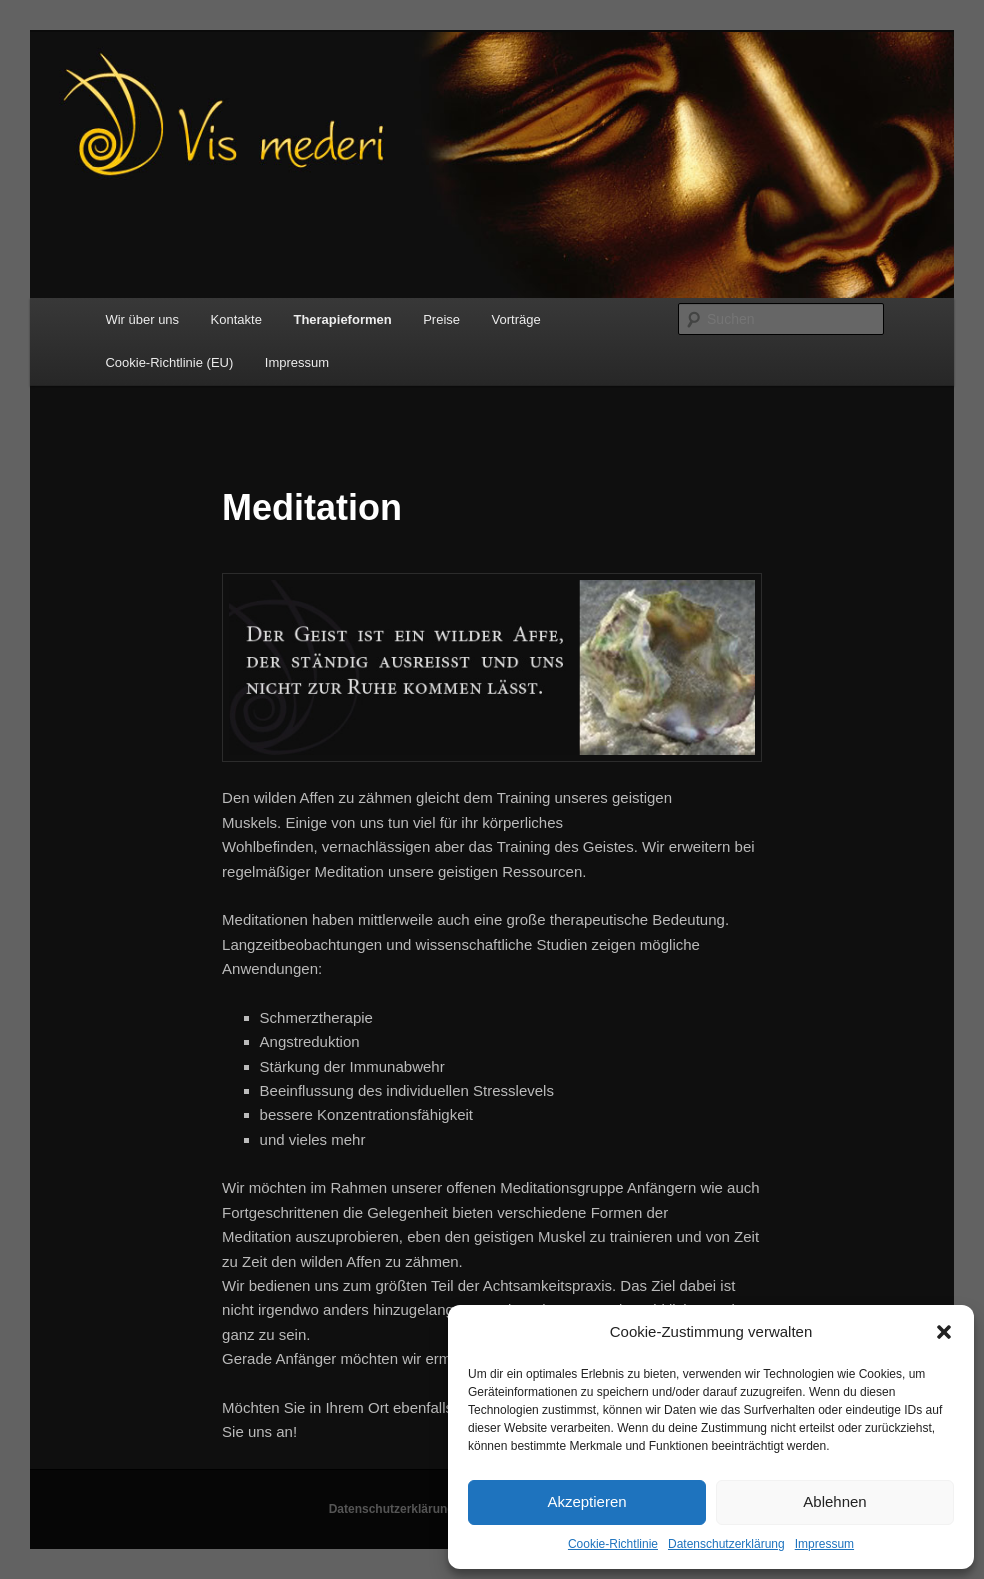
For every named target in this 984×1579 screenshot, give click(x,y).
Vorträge (516, 319)
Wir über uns (142, 319)
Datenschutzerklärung (726, 1544)
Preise (441, 319)
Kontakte (236, 319)
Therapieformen (342, 319)
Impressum (824, 1544)
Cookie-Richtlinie (613, 1544)
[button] (944, 1332)
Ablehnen (834, 1501)
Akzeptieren (586, 1501)
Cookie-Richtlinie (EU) (169, 362)
